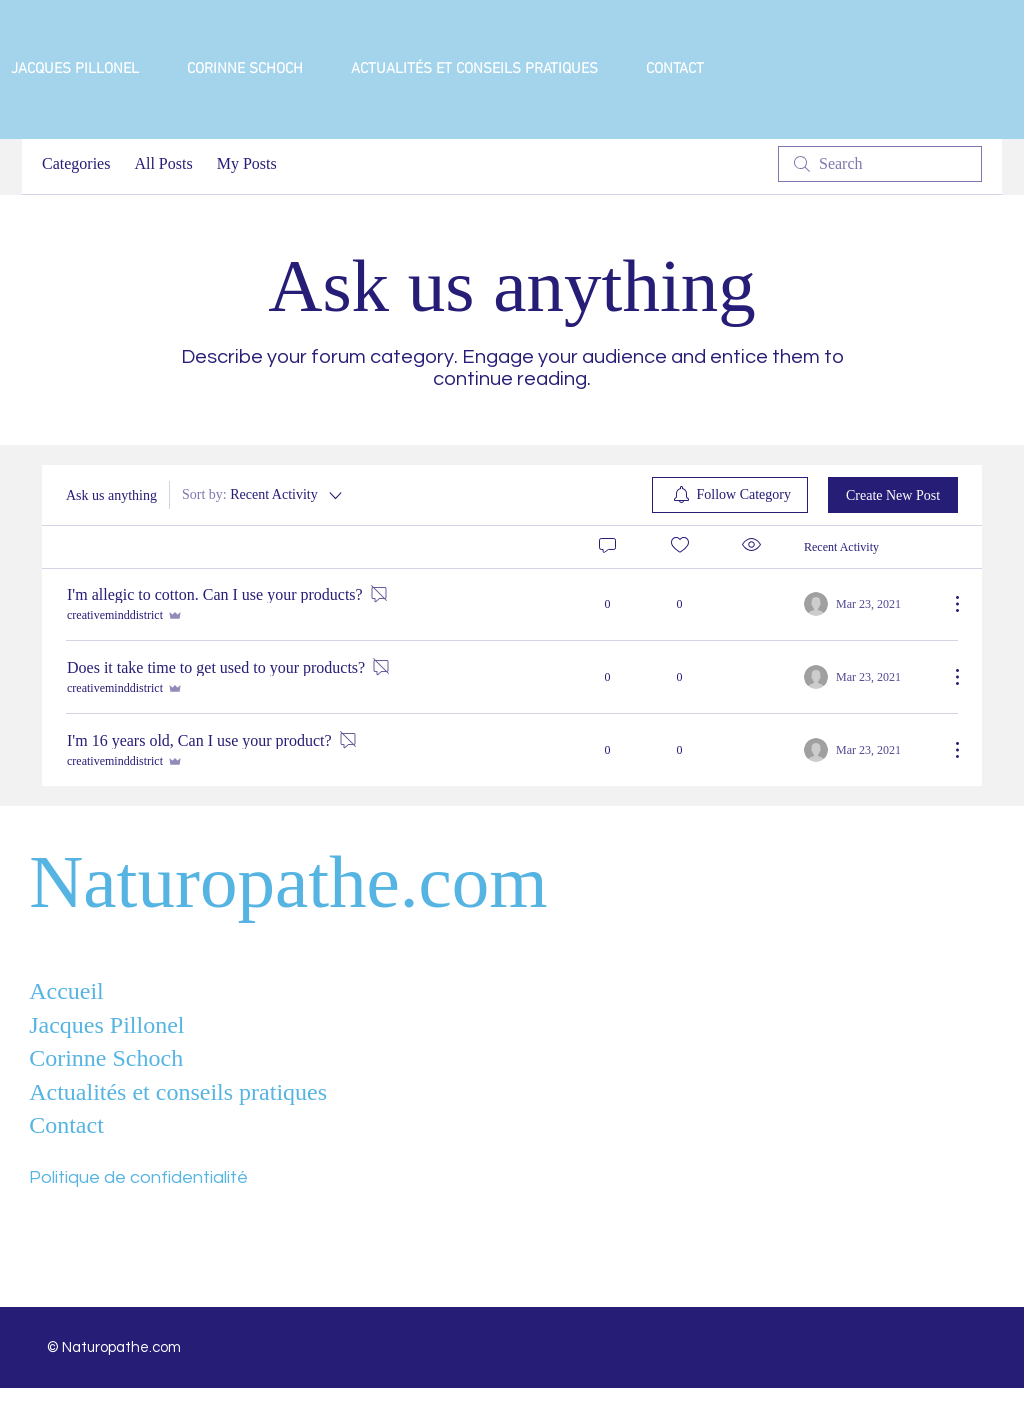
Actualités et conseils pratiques (178, 1092)
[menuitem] (730, 495)
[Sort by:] (263, 495)
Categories (76, 163)
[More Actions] (947, 604)
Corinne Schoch (106, 1058)
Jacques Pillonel (106, 1025)
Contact (66, 1125)
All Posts (163, 163)
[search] (880, 164)
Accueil (66, 991)
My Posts (247, 163)
